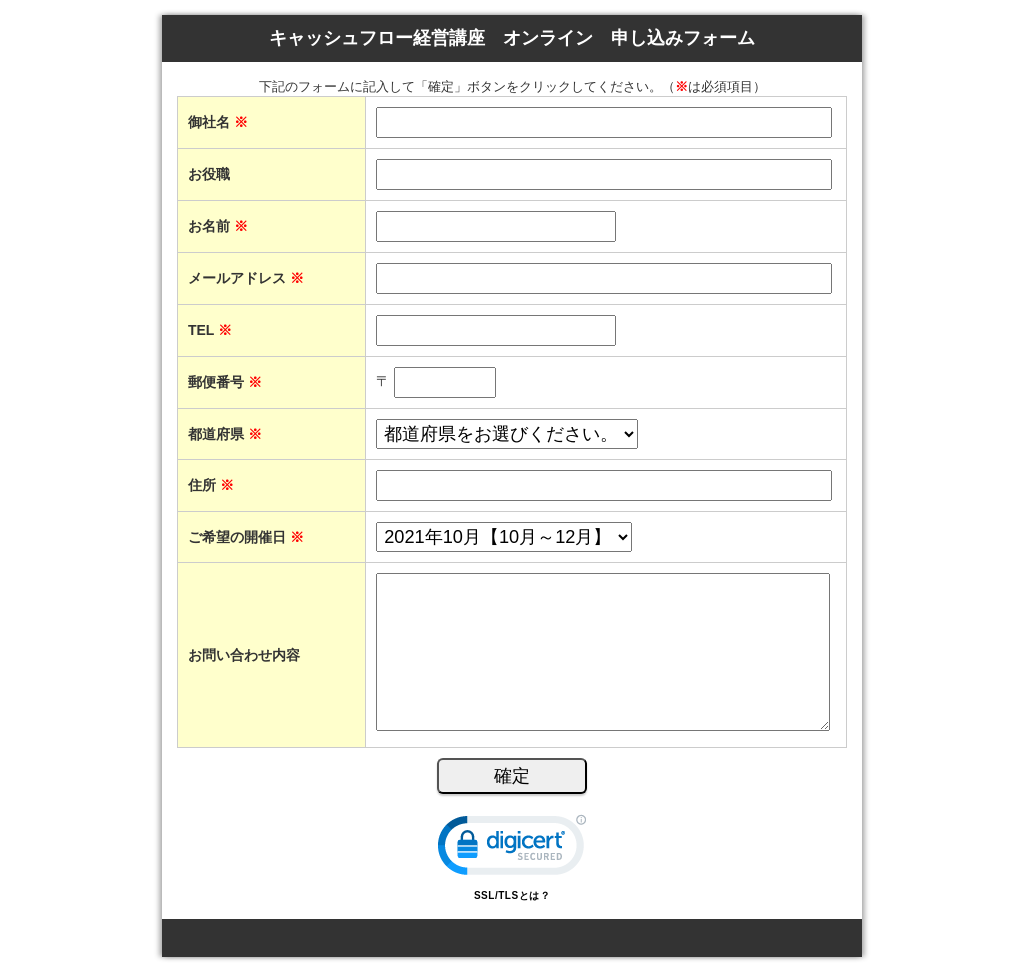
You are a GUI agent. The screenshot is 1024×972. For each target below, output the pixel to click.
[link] (512, 849)
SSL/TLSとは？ (512, 895)
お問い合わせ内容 (244, 655)
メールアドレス (246, 278)
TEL (210, 330)
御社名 (218, 122)
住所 (211, 485)
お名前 (218, 226)
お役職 (209, 174)
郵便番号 (225, 382)
